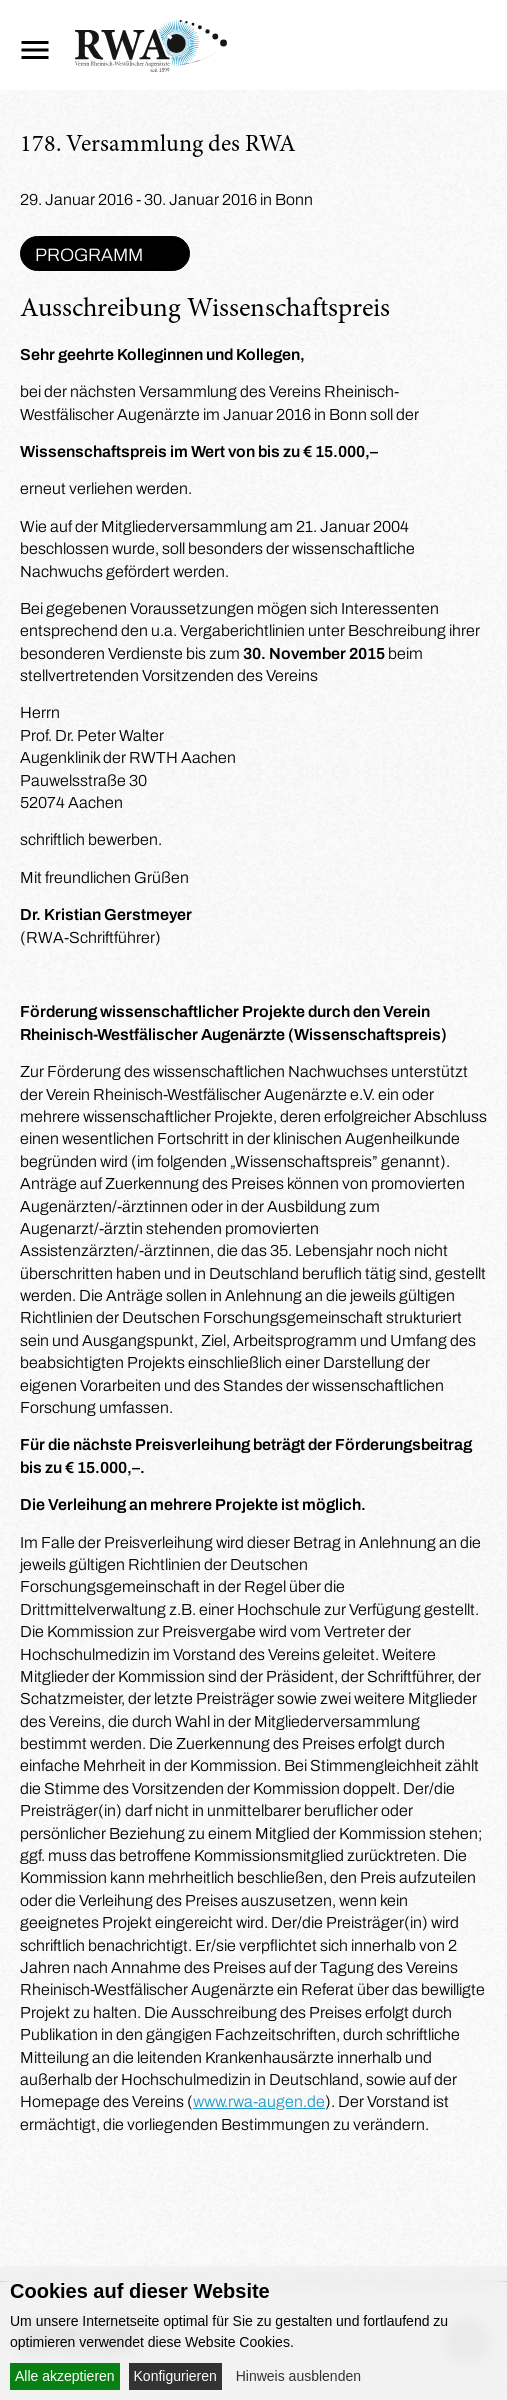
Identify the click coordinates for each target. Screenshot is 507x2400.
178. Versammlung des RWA (158, 146)
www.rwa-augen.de (259, 2101)
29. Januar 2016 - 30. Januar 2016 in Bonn (166, 199)
